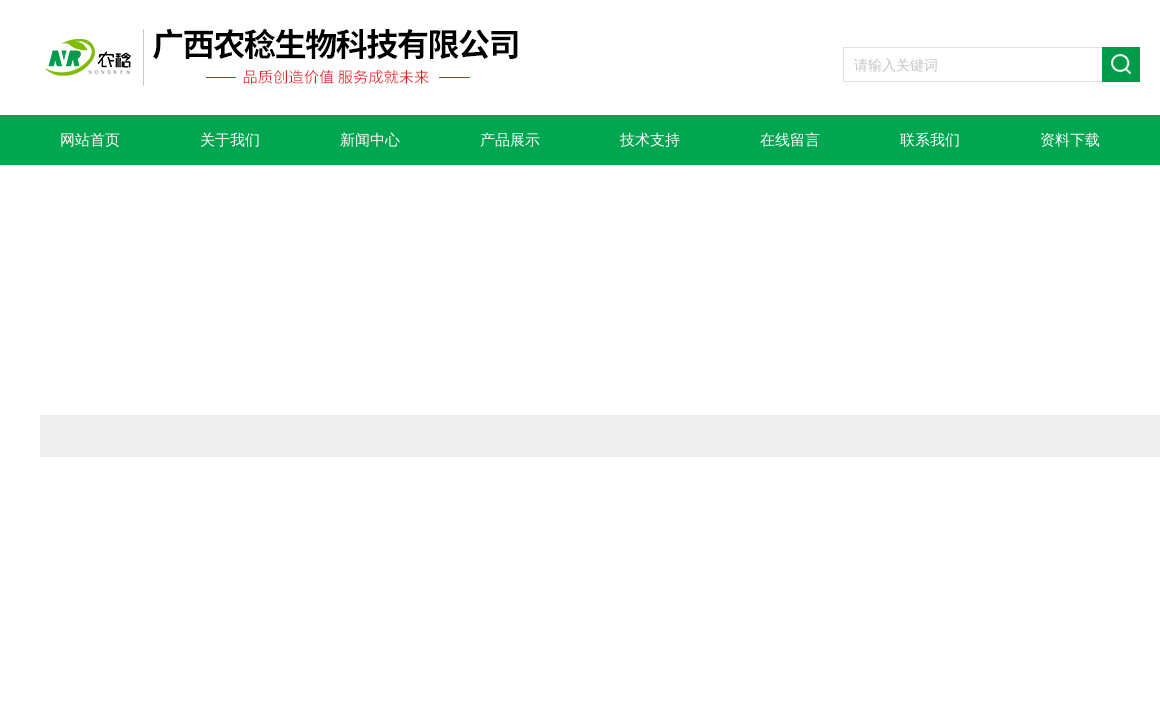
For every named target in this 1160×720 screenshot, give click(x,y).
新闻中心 (370, 140)
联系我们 (930, 140)
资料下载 (1070, 140)
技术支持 (650, 140)
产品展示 (510, 140)
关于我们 (230, 140)
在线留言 (790, 140)
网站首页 (90, 140)
